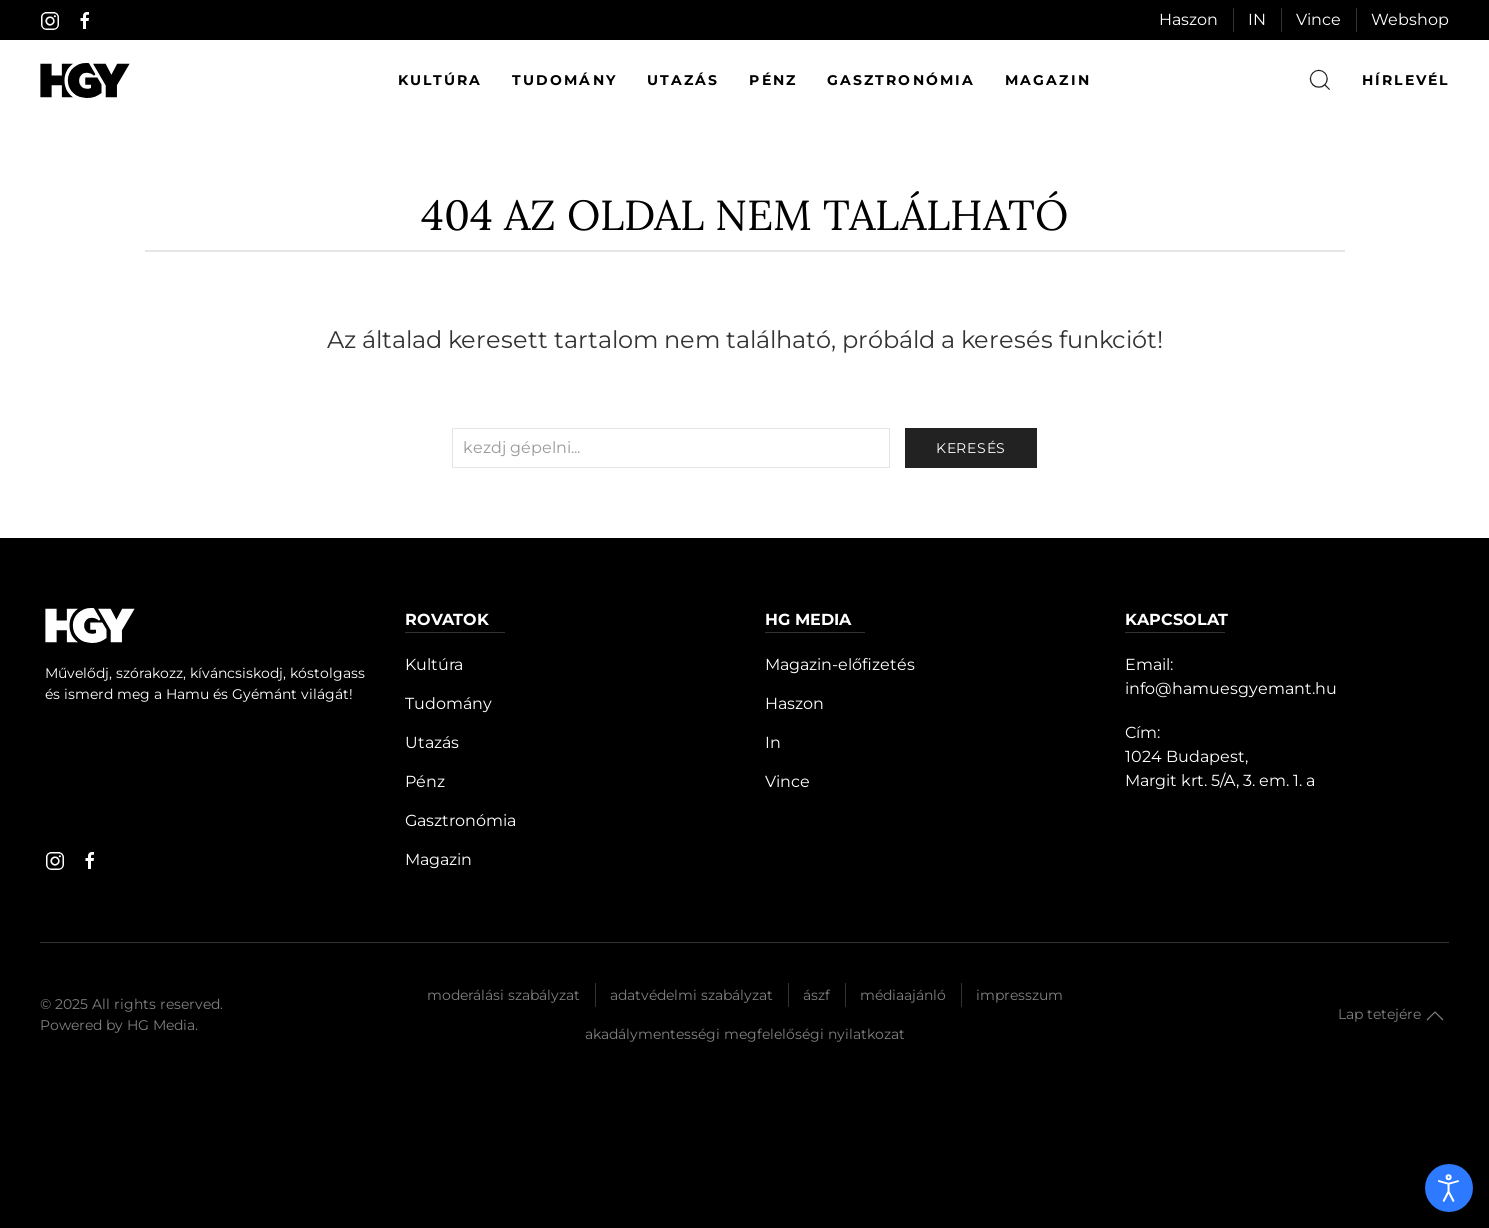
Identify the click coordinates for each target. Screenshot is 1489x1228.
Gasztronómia (901, 80)
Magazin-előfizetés (840, 664)
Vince (1318, 19)
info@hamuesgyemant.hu (1231, 688)
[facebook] (85, 21)
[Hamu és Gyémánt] (85, 80)
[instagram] (50, 21)
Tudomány (564, 80)
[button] (1435, 1016)
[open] (1449, 1188)
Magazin (1048, 80)
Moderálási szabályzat (503, 995)
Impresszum (1019, 995)
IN (1257, 19)
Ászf (816, 995)
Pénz (772, 80)
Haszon (1188, 19)
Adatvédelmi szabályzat (691, 995)
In (773, 742)
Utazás (683, 80)
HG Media (161, 1025)
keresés (971, 448)
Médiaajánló (903, 995)
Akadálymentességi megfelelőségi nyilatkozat (745, 1034)
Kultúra (440, 80)
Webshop (1410, 19)
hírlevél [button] (1405, 80)
